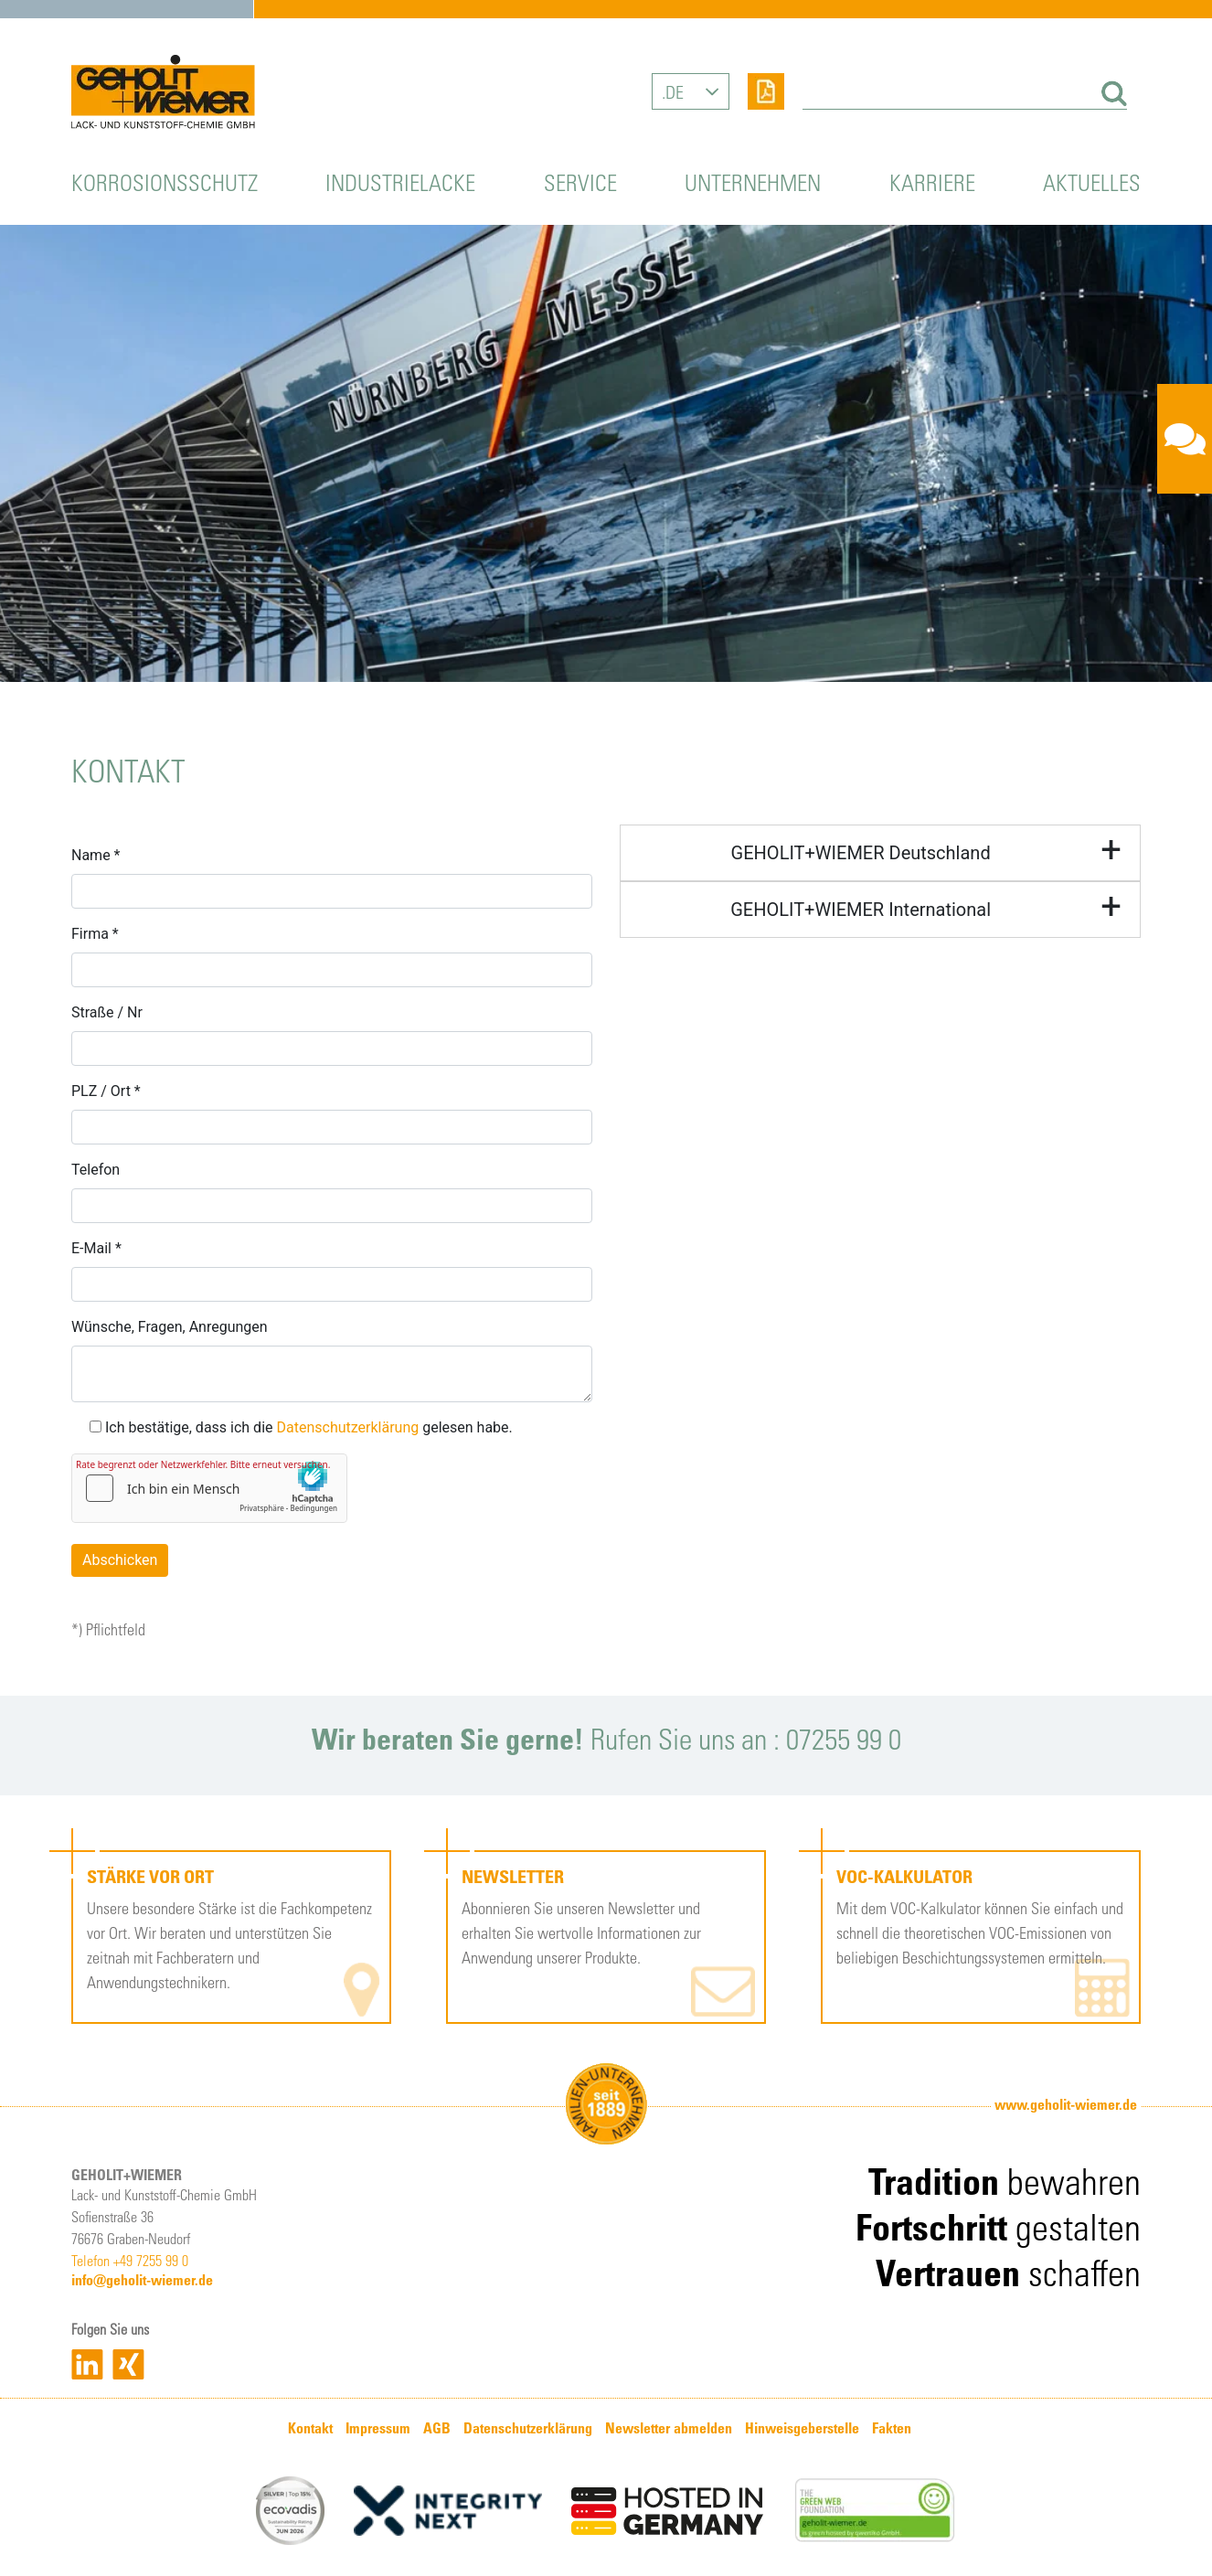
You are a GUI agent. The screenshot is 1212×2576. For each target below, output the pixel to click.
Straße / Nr (107, 1012)
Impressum (378, 2428)
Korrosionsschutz (164, 181)
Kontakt (310, 2428)
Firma (95, 933)
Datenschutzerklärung (347, 1427)
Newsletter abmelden (668, 2428)
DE (674, 91)
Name (96, 855)
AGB (437, 2428)
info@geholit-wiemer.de (142, 2280)
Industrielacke (400, 181)
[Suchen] (1111, 94)
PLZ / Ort (106, 1091)
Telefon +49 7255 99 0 (129, 2260)
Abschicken (119, 1560)
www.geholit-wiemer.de (1065, 2104)
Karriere (932, 181)
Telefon (95, 1169)
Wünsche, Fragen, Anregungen (169, 1327)
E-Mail (96, 1248)
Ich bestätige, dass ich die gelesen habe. (301, 1427)
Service (580, 181)
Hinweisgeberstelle (802, 2428)
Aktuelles (1092, 181)
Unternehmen (753, 181)
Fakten (891, 2428)
